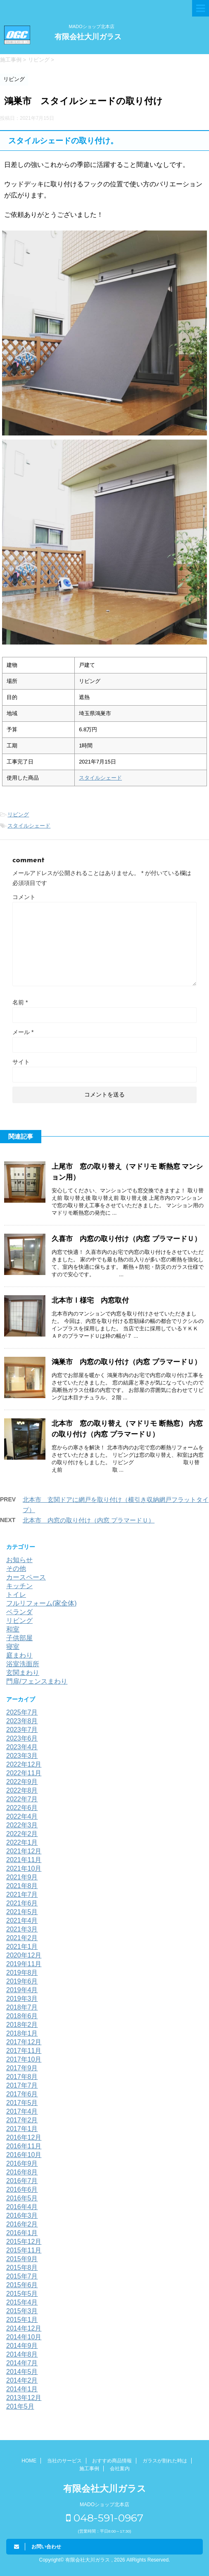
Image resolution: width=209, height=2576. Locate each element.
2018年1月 (22, 2033)
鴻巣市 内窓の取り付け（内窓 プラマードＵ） (126, 1362)
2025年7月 (22, 1712)
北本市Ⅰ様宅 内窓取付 (90, 1300)
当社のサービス (64, 2461)
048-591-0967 (104, 2518)
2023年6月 (22, 1738)
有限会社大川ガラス (88, 37)
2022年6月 (22, 1807)
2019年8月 (22, 1972)
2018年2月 (22, 2024)
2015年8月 (22, 2267)
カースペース (26, 1577)
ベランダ (19, 1611)
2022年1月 (22, 1842)
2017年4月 (22, 2111)
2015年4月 (22, 2302)
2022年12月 (23, 1764)
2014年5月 (22, 2371)
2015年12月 (23, 2241)
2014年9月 (22, 2345)
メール (22, 1032)
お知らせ (19, 1559)
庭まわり (19, 1655)
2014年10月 (23, 2337)
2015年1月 (22, 2319)
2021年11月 (23, 1859)
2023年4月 (22, 1747)
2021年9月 (22, 1877)
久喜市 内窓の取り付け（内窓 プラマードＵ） (126, 1239)
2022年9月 (22, 1781)
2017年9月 (22, 2068)
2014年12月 (23, 2328)
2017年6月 (22, 2094)
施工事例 (89, 2468)
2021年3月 (22, 1929)
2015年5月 (22, 2293)
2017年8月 (22, 2076)
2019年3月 (22, 1998)
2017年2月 (22, 2120)
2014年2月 (22, 2380)
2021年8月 (22, 1885)
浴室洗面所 (22, 1663)
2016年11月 (23, 2146)
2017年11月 (23, 2050)
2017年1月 (22, 2128)
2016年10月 (23, 2154)
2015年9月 (22, 2258)
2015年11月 (23, 2250)
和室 (12, 1629)
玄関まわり (22, 1672)
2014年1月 (22, 2389)
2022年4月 (22, 1816)
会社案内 (120, 2468)
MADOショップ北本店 (91, 26)
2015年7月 (22, 2276)
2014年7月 (22, 2363)
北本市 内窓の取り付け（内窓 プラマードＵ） (88, 1520)
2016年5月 (22, 2198)
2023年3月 (22, 1755)
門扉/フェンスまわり (36, 1681)
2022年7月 (22, 1799)
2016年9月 (22, 2163)
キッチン (19, 1585)
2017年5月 (22, 2102)
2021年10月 (23, 1868)
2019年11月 (23, 1963)
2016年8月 (22, 2172)
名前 (20, 1002)
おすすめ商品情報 (112, 2461)
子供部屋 (19, 1637)
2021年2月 (22, 1937)
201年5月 (20, 2406)
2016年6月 (22, 2189)
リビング (18, 814)
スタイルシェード (100, 778)
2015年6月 (22, 2284)
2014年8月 (22, 2354)
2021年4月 (22, 1920)
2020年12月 (23, 1955)
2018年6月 (22, 2015)
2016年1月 (22, 2232)
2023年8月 (22, 1720)
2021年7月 (22, 1894)
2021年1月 (22, 1946)
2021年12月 (23, 1851)
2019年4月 (22, 1989)
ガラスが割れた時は (164, 2461)
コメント (24, 897)
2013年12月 (23, 2397)
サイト (21, 1061)
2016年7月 (22, 2180)
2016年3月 (22, 2215)
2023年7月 (22, 1729)
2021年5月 (22, 1911)
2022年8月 (22, 1790)
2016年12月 (23, 2137)
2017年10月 (23, 2059)
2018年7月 (22, 2007)
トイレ (16, 1594)
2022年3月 (22, 1825)
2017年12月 (23, 2042)
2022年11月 (23, 1773)
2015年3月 (22, 2310)
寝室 (12, 1646)
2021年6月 (22, 1903)
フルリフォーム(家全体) (41, 1603)
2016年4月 (22, 2206)
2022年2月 (22, 1833)
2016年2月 (22, 2224)
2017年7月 (22, 2085)
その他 (16, 1568)
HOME (28, 2461)
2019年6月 (22, 1981)
